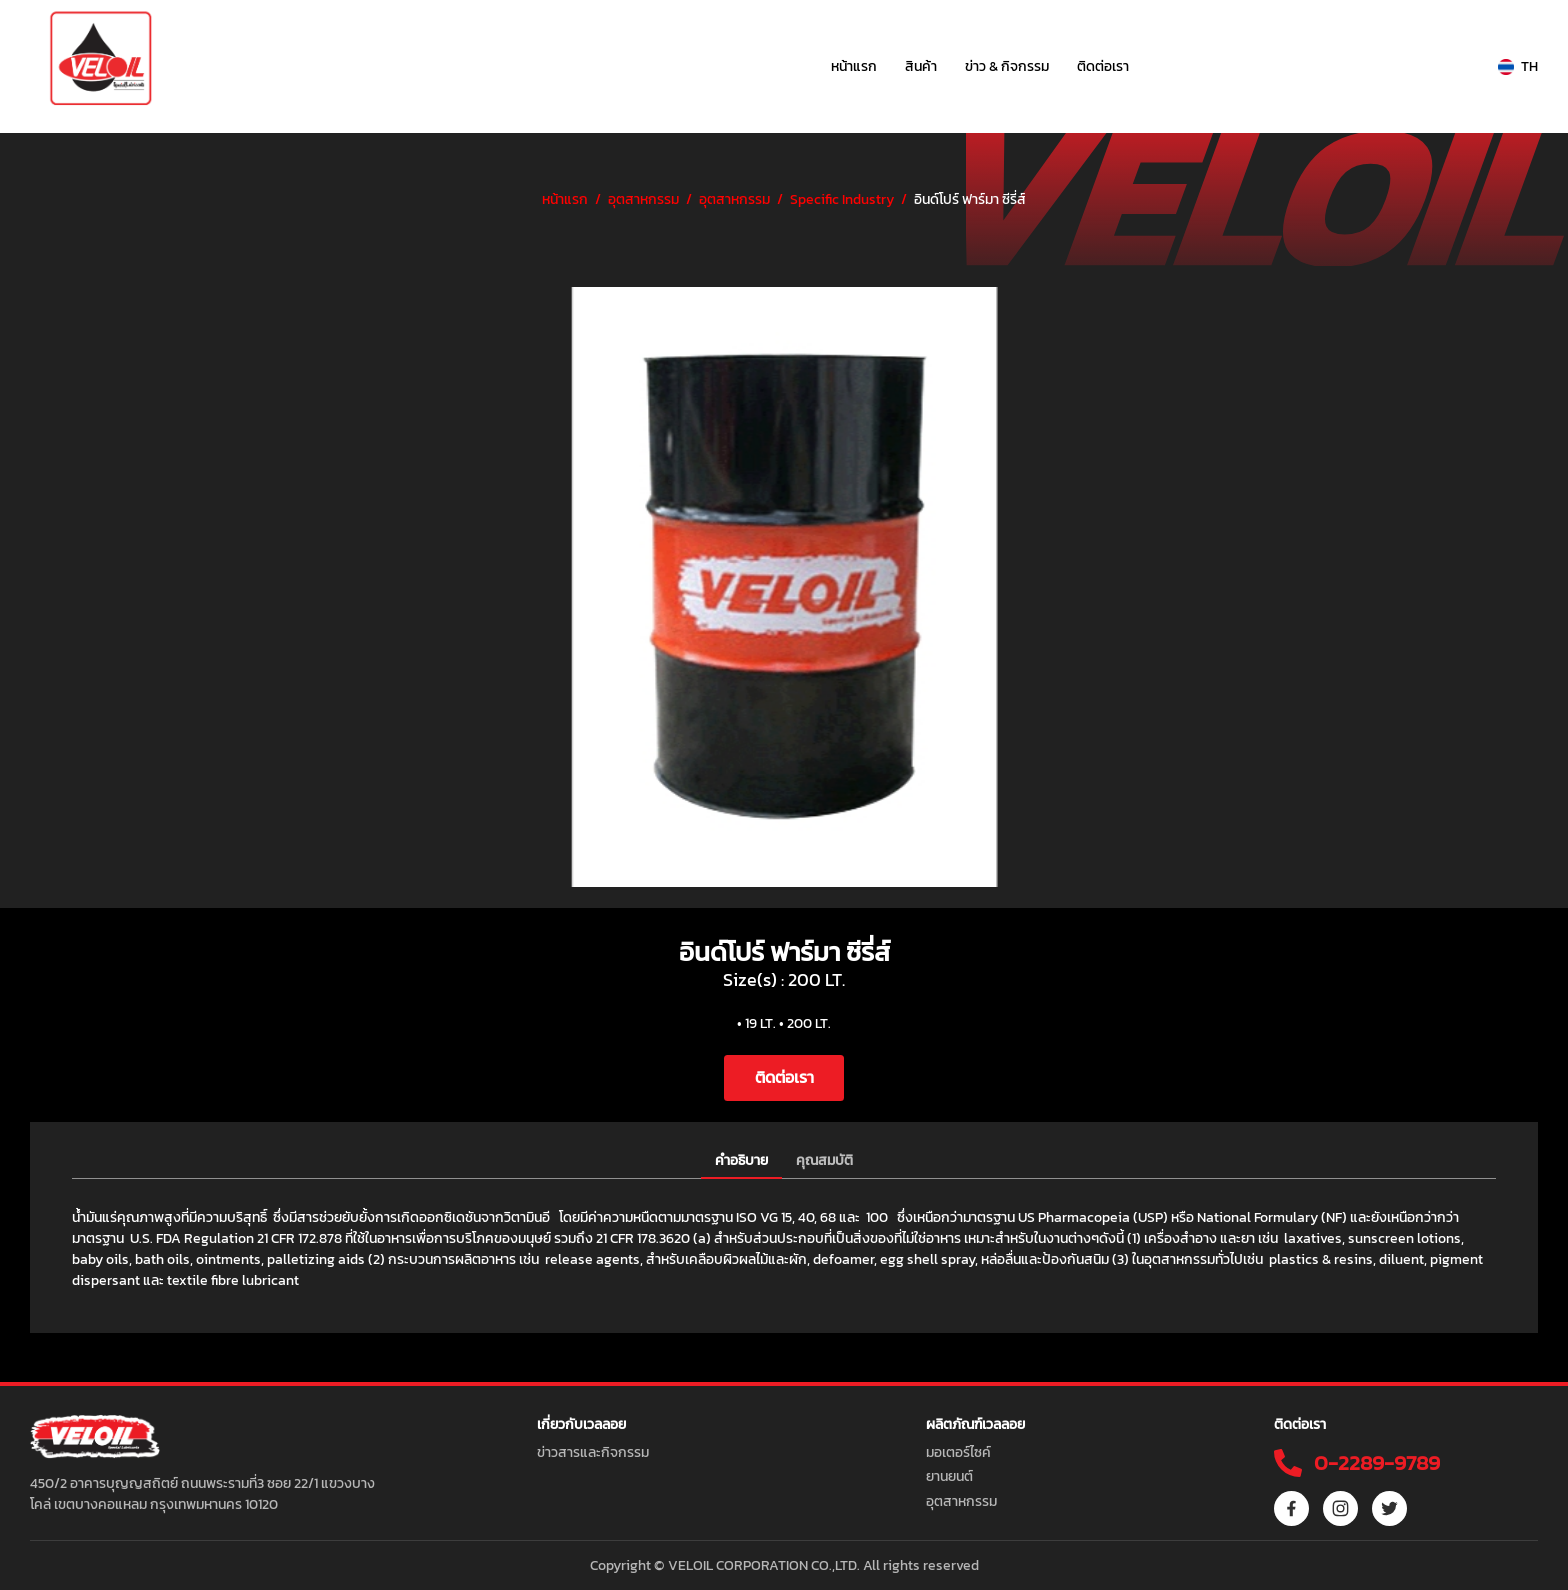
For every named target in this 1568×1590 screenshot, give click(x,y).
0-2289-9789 (1374, 1462)
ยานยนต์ (949, 1476)
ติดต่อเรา (1103, 66)
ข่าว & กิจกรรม (1007, 66)
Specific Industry (842, 199)
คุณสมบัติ (824, 1160)
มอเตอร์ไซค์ (958, 1452)
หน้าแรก (854, 66)
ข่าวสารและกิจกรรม (593, 1452)
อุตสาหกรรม (643, 199)
